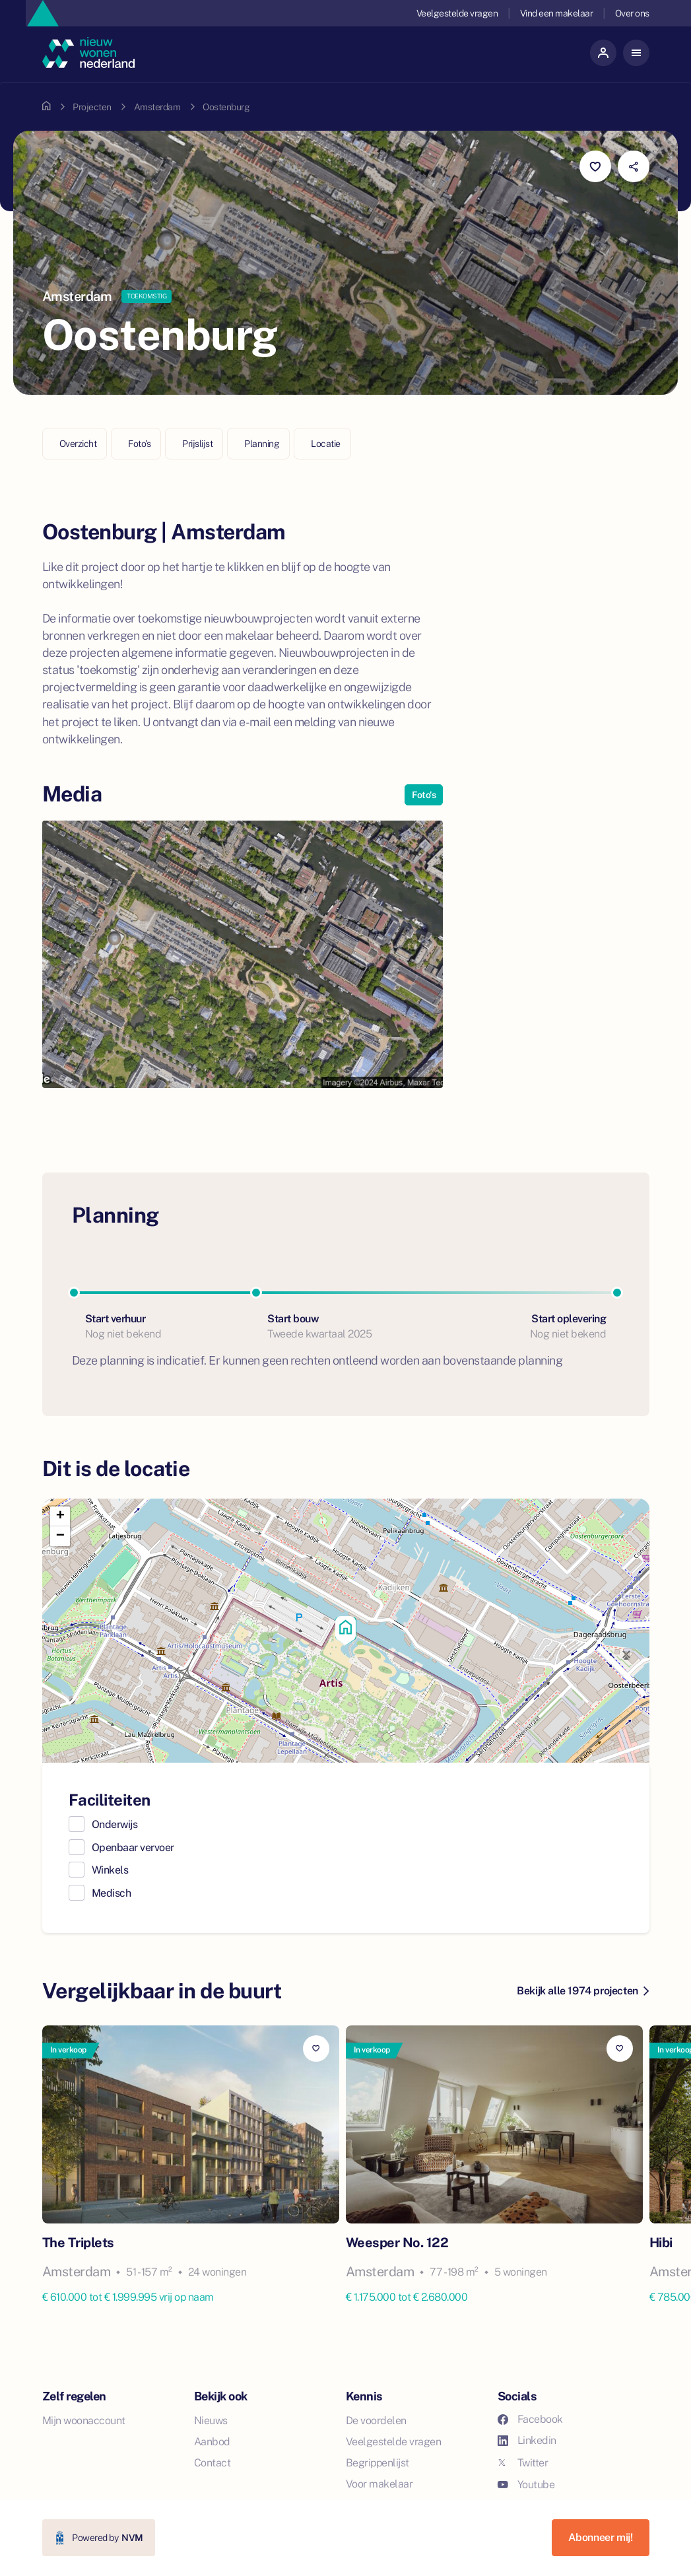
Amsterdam (157, 107)
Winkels (110, 1870)
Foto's (139, 443)
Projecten (92, 107)
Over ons (632, 13)
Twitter (523, 2463)
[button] (345, 1631)
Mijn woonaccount (83, 2420)
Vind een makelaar (556, 13)
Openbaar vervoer (133, 1847)
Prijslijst (197, 443)
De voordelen (376, 2420)
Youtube (526, 2484)
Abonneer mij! (600, 2537)
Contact (212, 2463)
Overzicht (78, 443)
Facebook (530, 2419)
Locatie (326, 443)
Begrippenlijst (377, 2463)
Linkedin (527, 2440)
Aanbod (212, 2441)
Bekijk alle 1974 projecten (582, 1990)
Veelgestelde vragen (456, 13)
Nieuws (211, 2420)
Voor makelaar (379, 2484)
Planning (261, 443)
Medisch (111, 1893)
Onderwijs (115, 1824)
